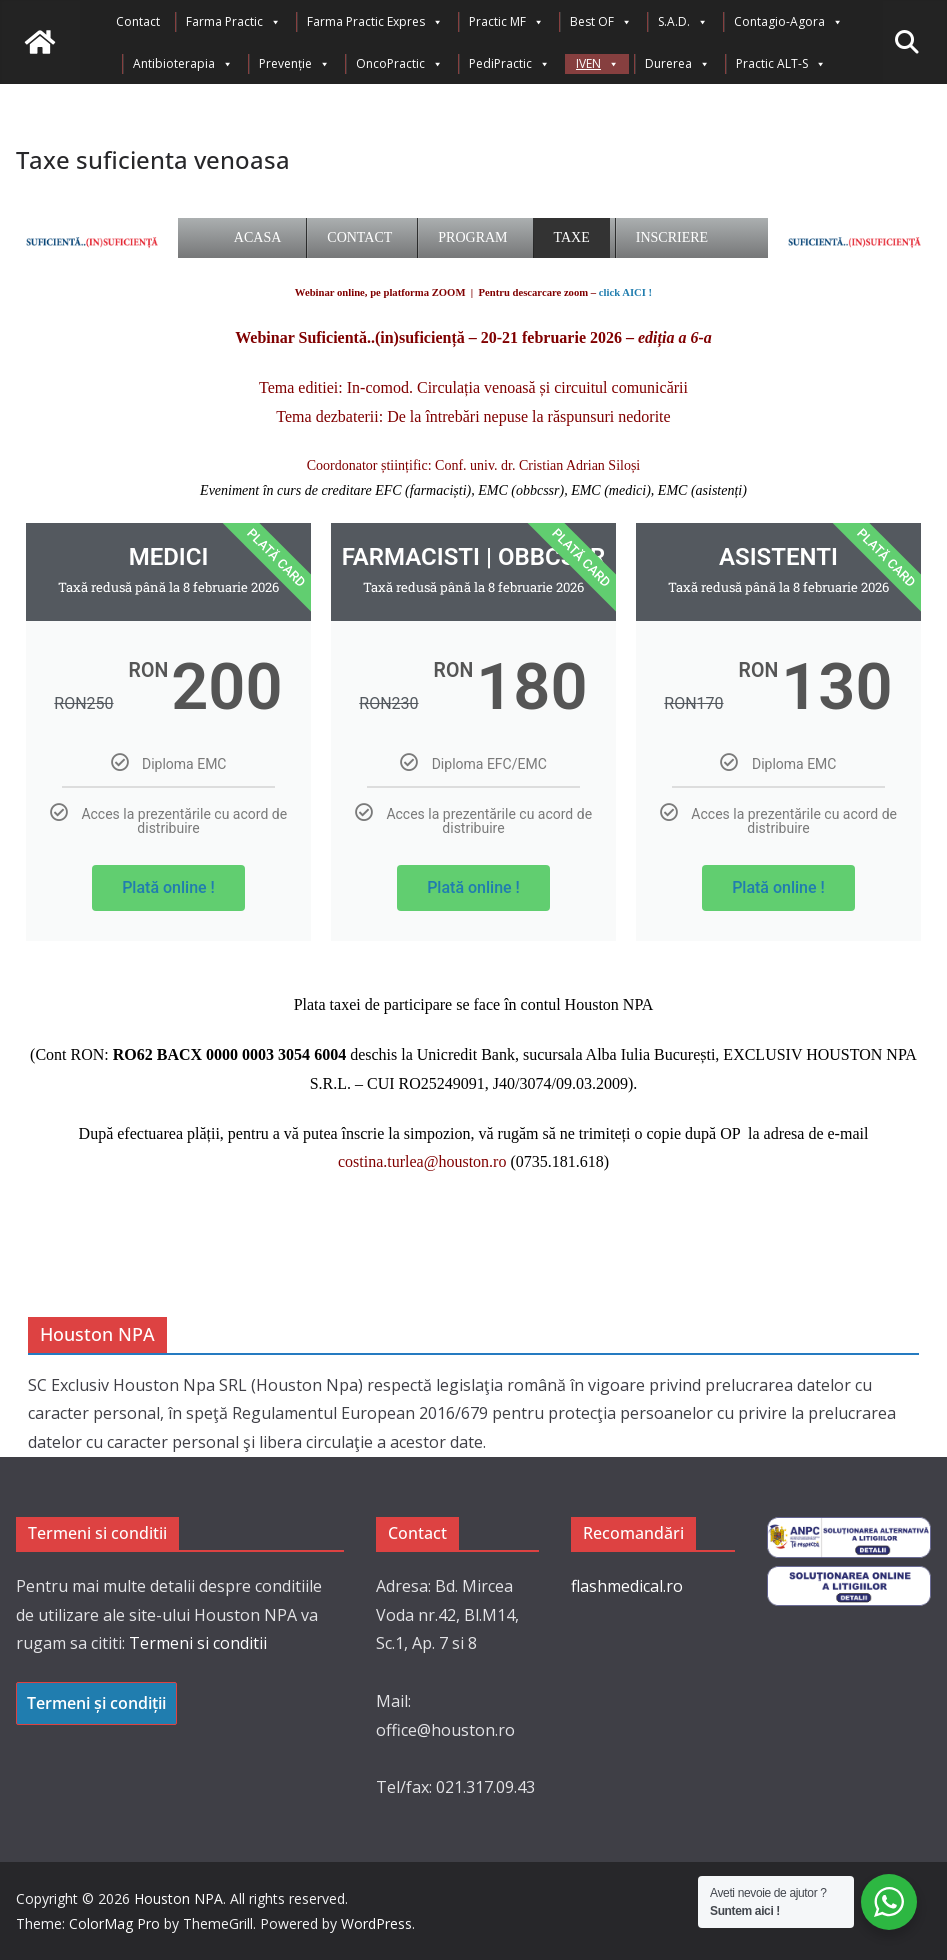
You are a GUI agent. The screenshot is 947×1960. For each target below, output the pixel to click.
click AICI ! (625, 292)
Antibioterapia (183, 64)
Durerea (677, 64)
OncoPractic (399, 64)
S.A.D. (683, 22)
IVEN (597, 64)
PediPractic (509, 64)
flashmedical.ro (627, 1586)
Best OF (601, 22)
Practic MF (506, 22)
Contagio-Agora (788, 22)
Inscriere (672, 237)
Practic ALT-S (781, 64)
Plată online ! (168, 887)
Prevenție (294, 64)
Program (472, 237)
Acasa (257, 237)
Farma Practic (233, 22)
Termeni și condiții (96, 1703)
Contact (138, 21)
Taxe (572, 237)
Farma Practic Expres (375, 22)
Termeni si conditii (198, 1643)
